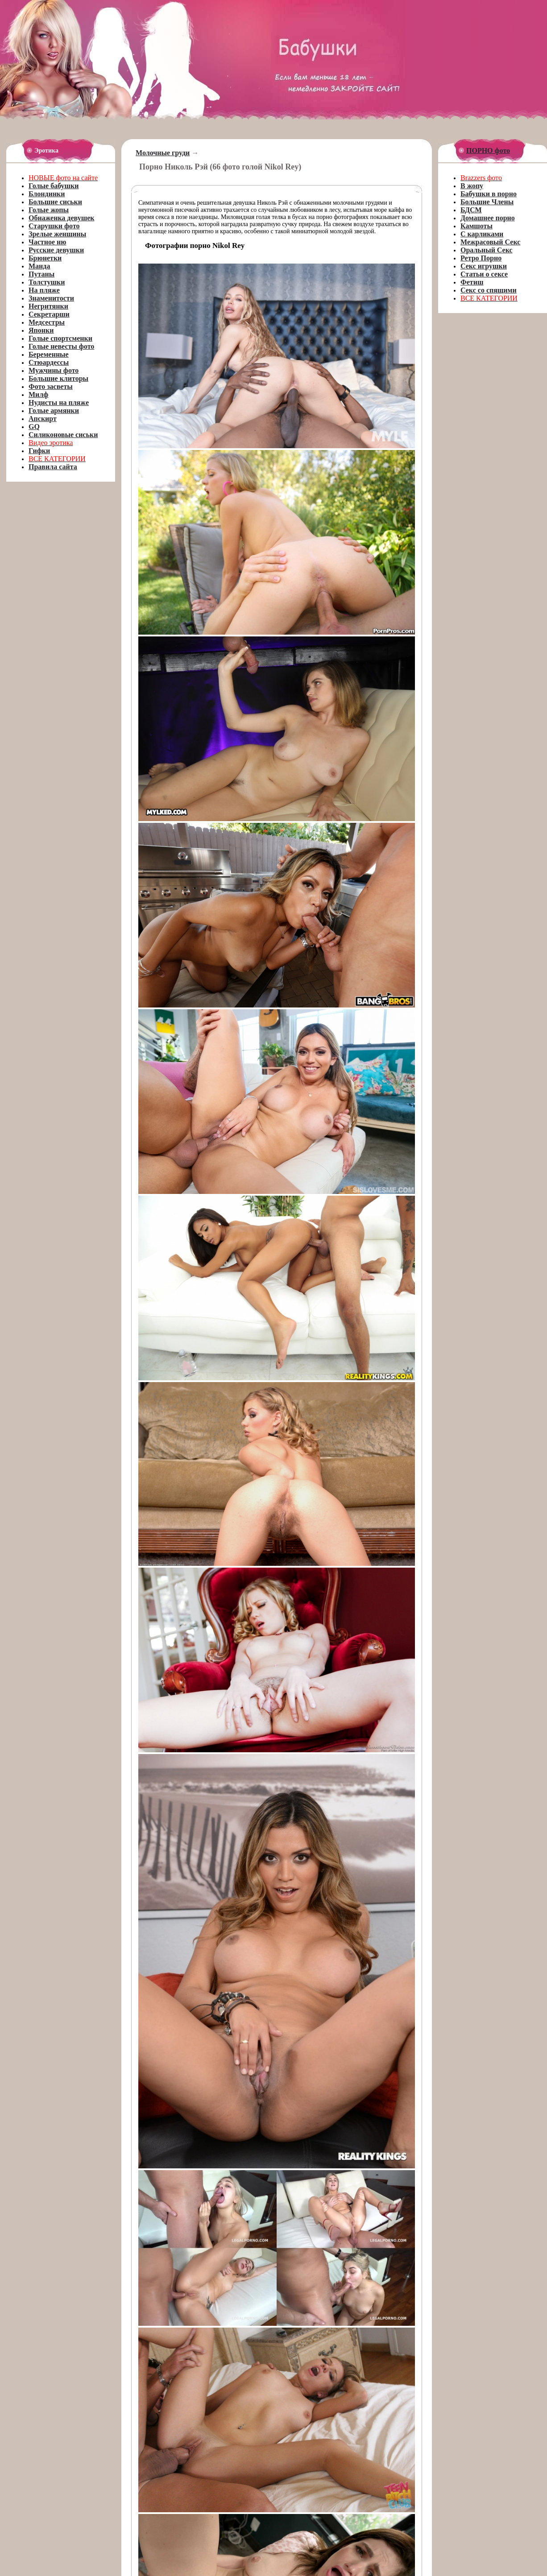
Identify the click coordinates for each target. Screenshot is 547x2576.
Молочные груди (163, 153)
